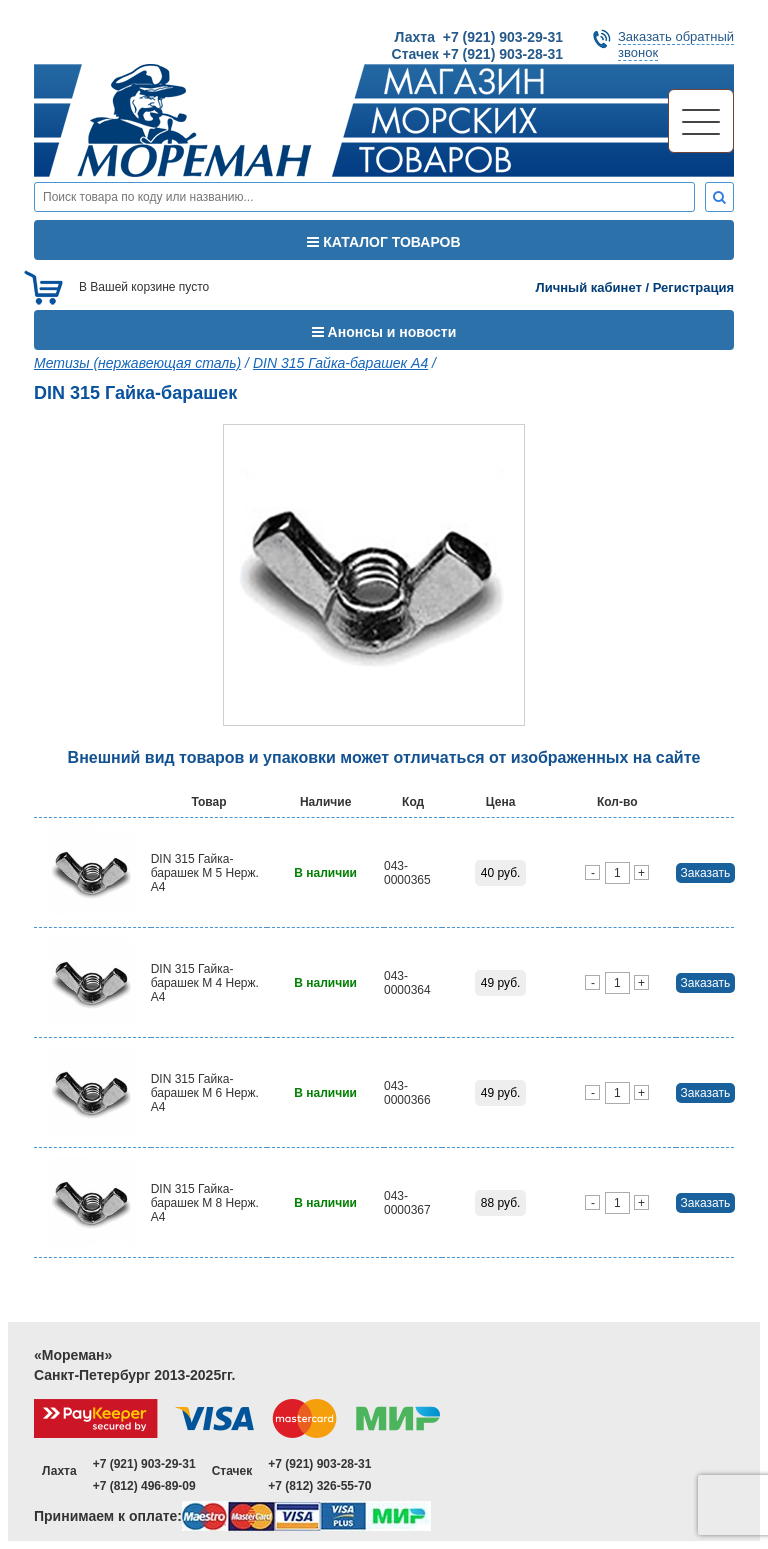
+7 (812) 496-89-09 (144, 1486)
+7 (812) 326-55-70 (319, 1486)
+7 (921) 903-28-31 (319, 1464)
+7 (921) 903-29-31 (144, 1464)
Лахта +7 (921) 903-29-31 (479, 37)
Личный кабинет (589, 287)
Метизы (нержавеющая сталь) (137, 363)
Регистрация (693, 287)
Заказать (706, 873)
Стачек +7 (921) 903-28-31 (477, 54)
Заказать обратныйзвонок (676, 44)
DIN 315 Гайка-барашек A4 (340, 363)
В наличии (325, 873)
